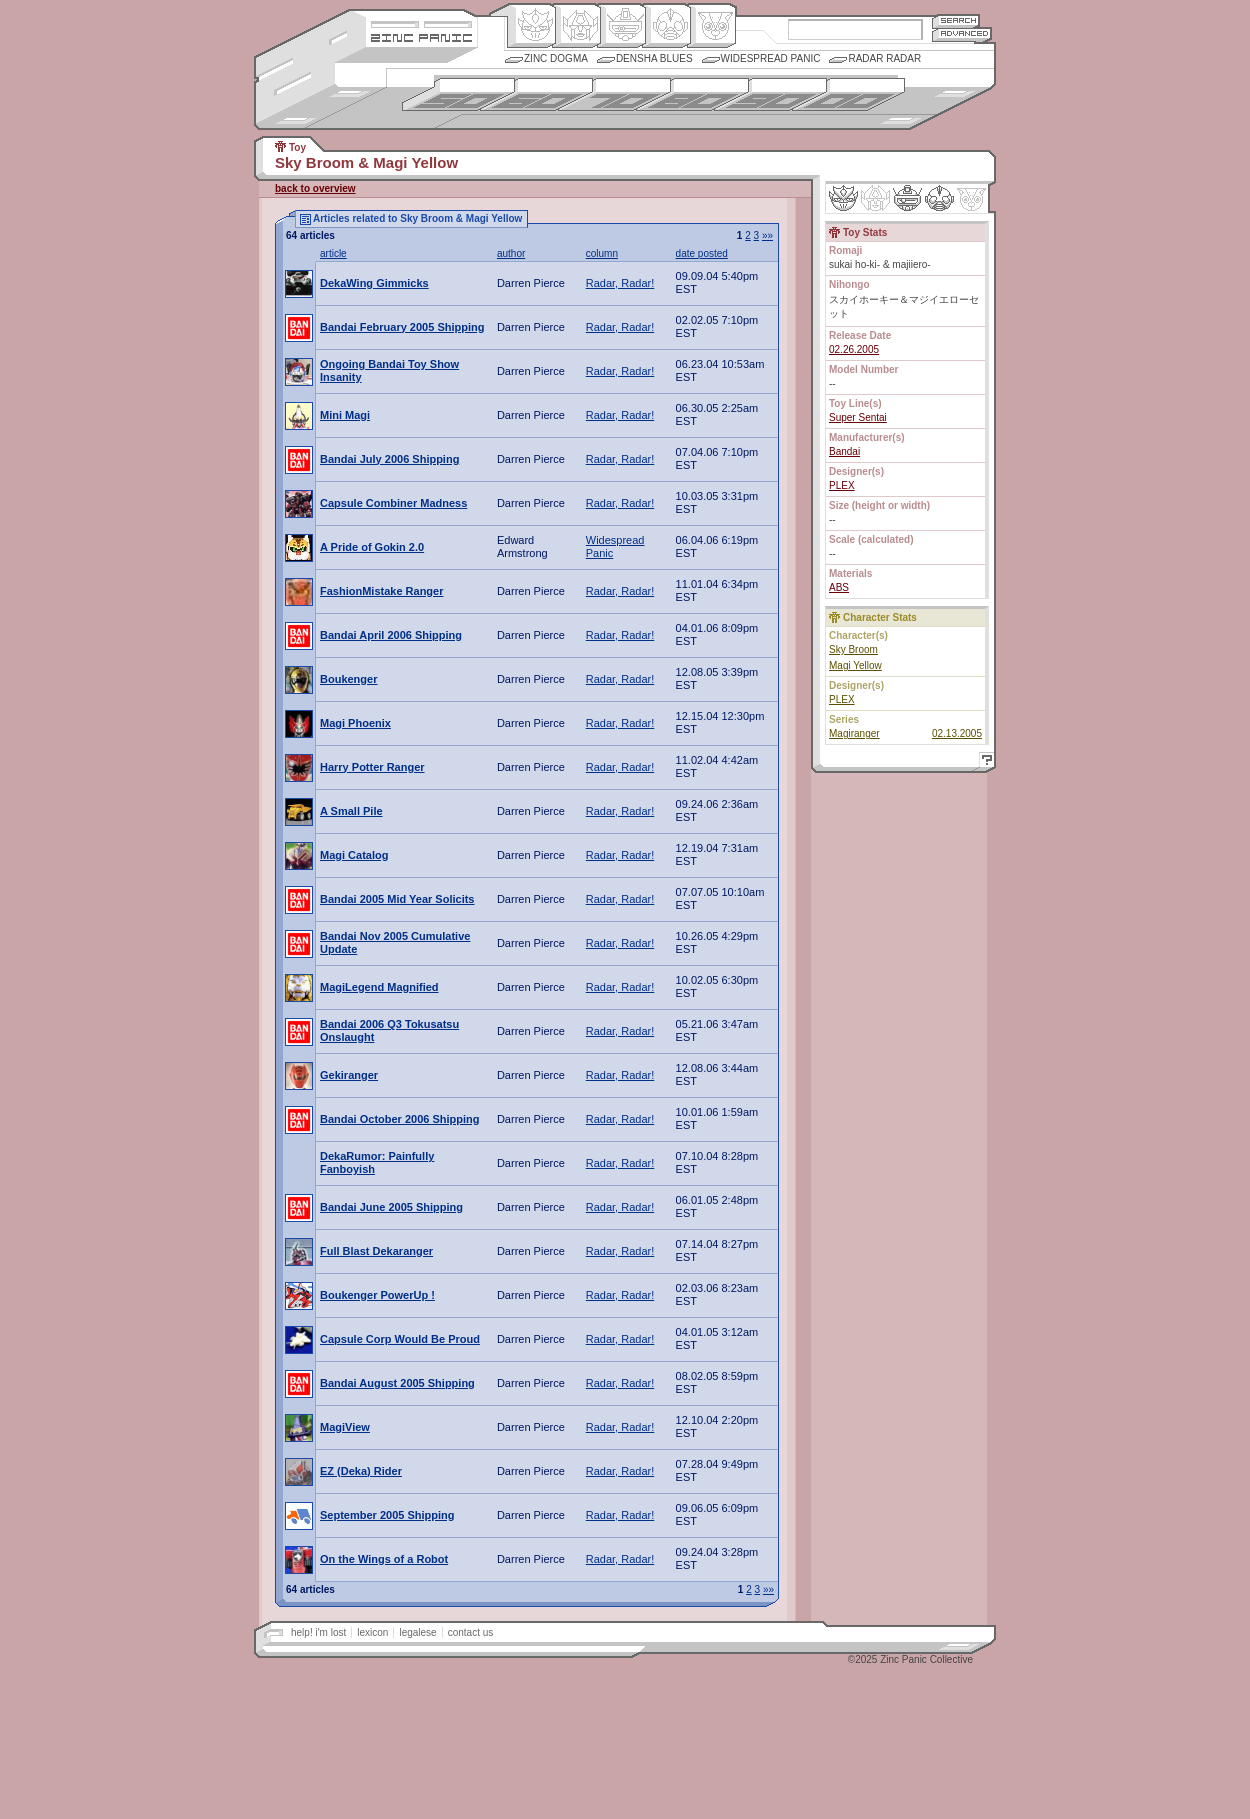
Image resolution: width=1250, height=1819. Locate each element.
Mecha (621, 26)
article (333, 253)
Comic (711, 26)
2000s (848, 94)
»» (767, 235)
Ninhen (939, 198)
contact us (471, 1632)
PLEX (842, 485)
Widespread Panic (771, 58)
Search (956, 20)
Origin (531, 26)
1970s (614, 94)
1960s (536, 94)
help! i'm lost (318, 1632)
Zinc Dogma (556, 58)
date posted (702, 253)
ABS (839, 587)
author (511, 253)
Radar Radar (884, 58)
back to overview (315, 188)
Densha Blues (654, 58)
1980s (692, 94)
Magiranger (854, 733)
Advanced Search (962, 34)
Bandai (844, 451)
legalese (417, 1632)
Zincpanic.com (421, 36)
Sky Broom (853, 649)
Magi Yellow (855, 665)
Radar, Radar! (620, 283)
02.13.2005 (957, 733)
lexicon (372, 1632)
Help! (984, 762)
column (602, 253)
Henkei (576, 26)
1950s (458, 94)
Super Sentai (858, 417)
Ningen (666, 26)
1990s (770, 94)
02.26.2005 (854, 349)
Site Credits (421, 22)
